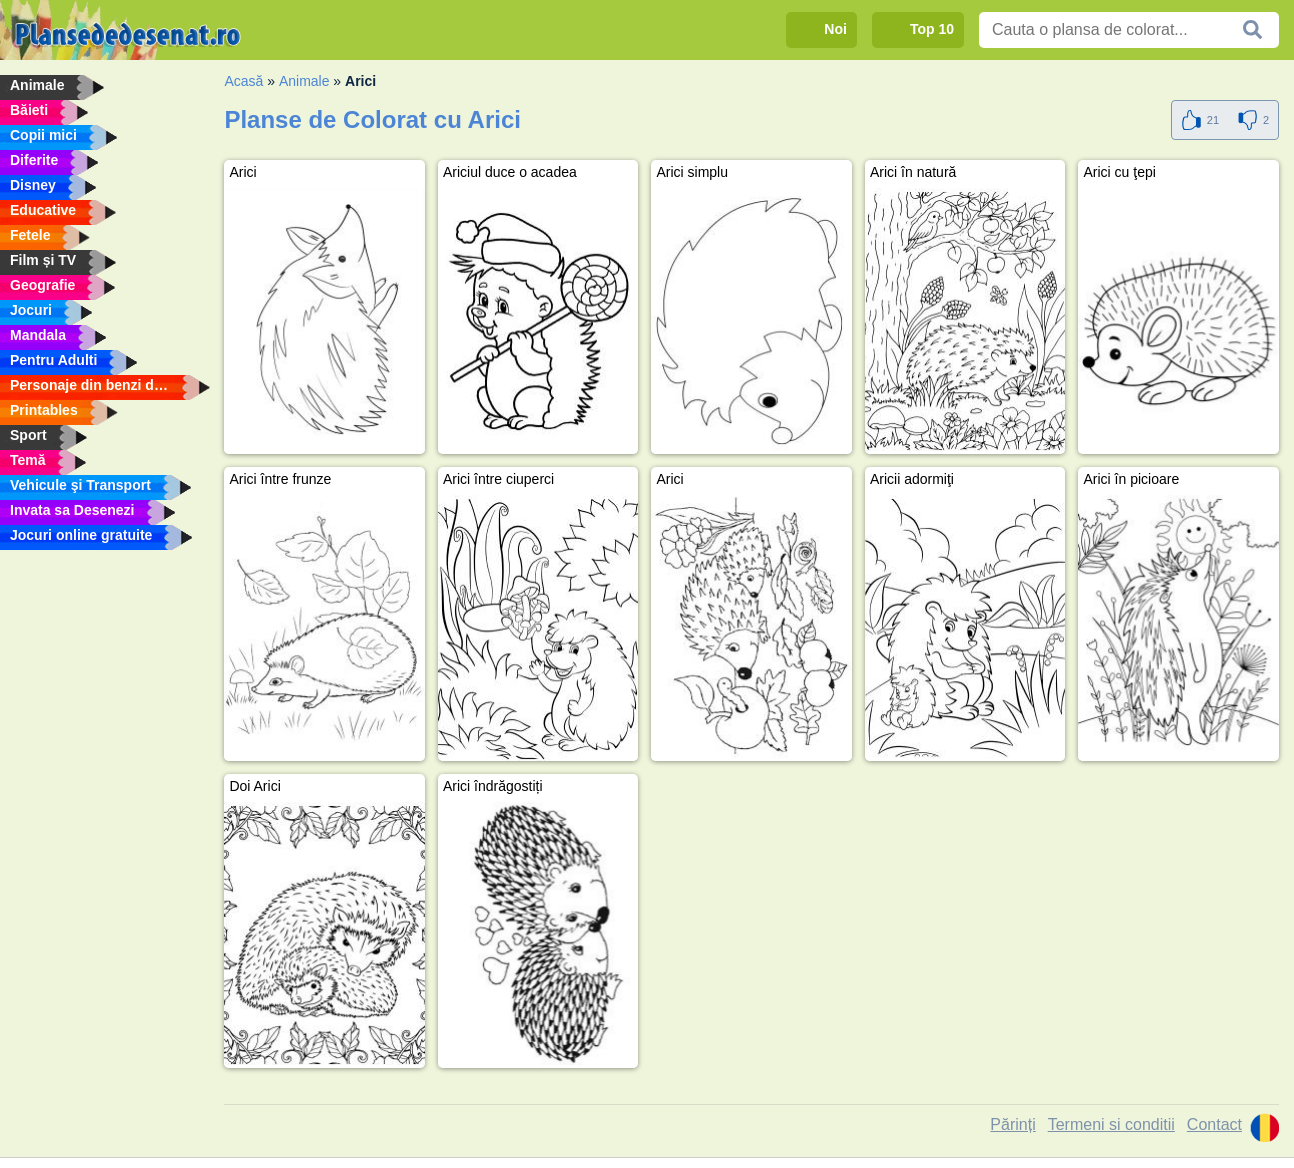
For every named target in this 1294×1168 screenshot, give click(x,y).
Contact (1214, 1124)
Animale (304, 81)
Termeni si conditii (1111, 1124)
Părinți (1012, 1124)
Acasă (243, 81)
